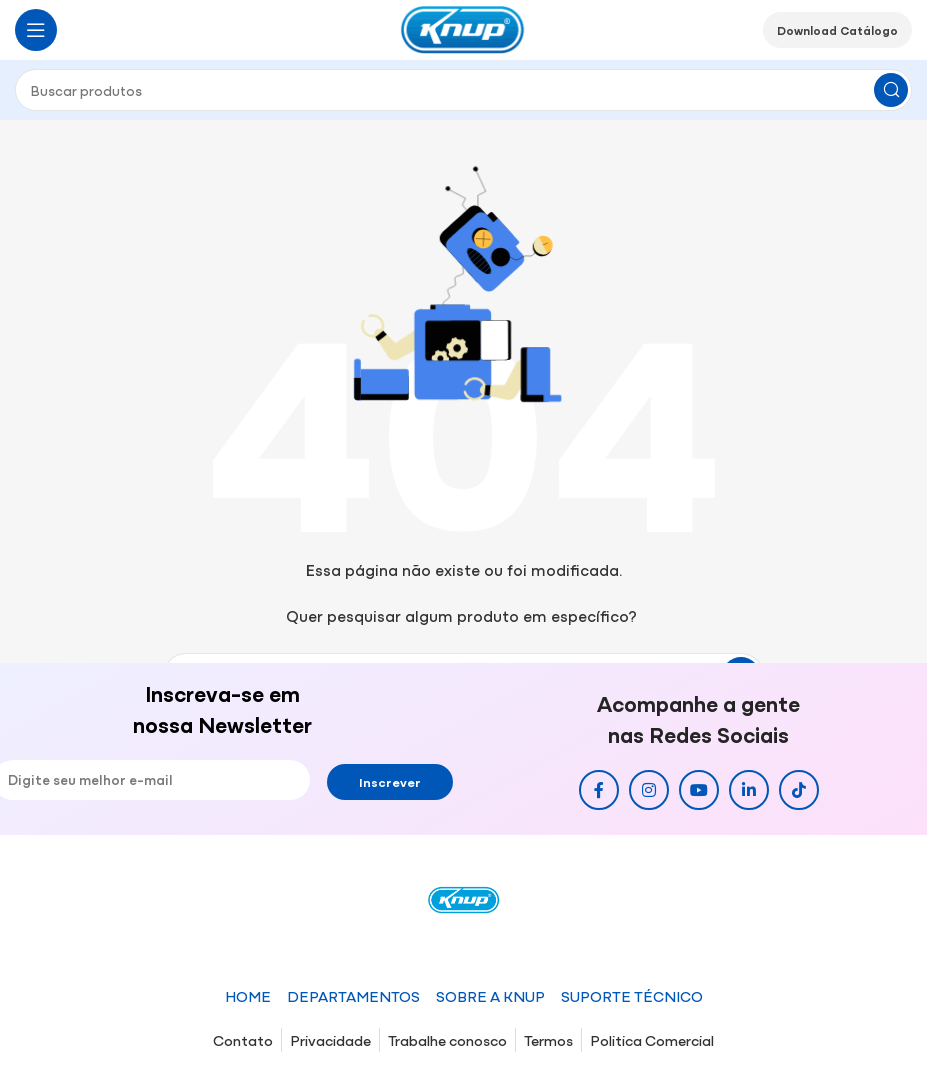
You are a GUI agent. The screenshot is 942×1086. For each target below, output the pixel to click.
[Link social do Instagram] (649, 790)
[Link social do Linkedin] (749, 790)
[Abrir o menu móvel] (36, 30)
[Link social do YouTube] (699, 790)
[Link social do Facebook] (599, 790)
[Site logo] (464, 27)
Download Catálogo (837, 30)
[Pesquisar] (463, 90)
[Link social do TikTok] (799, 790)
